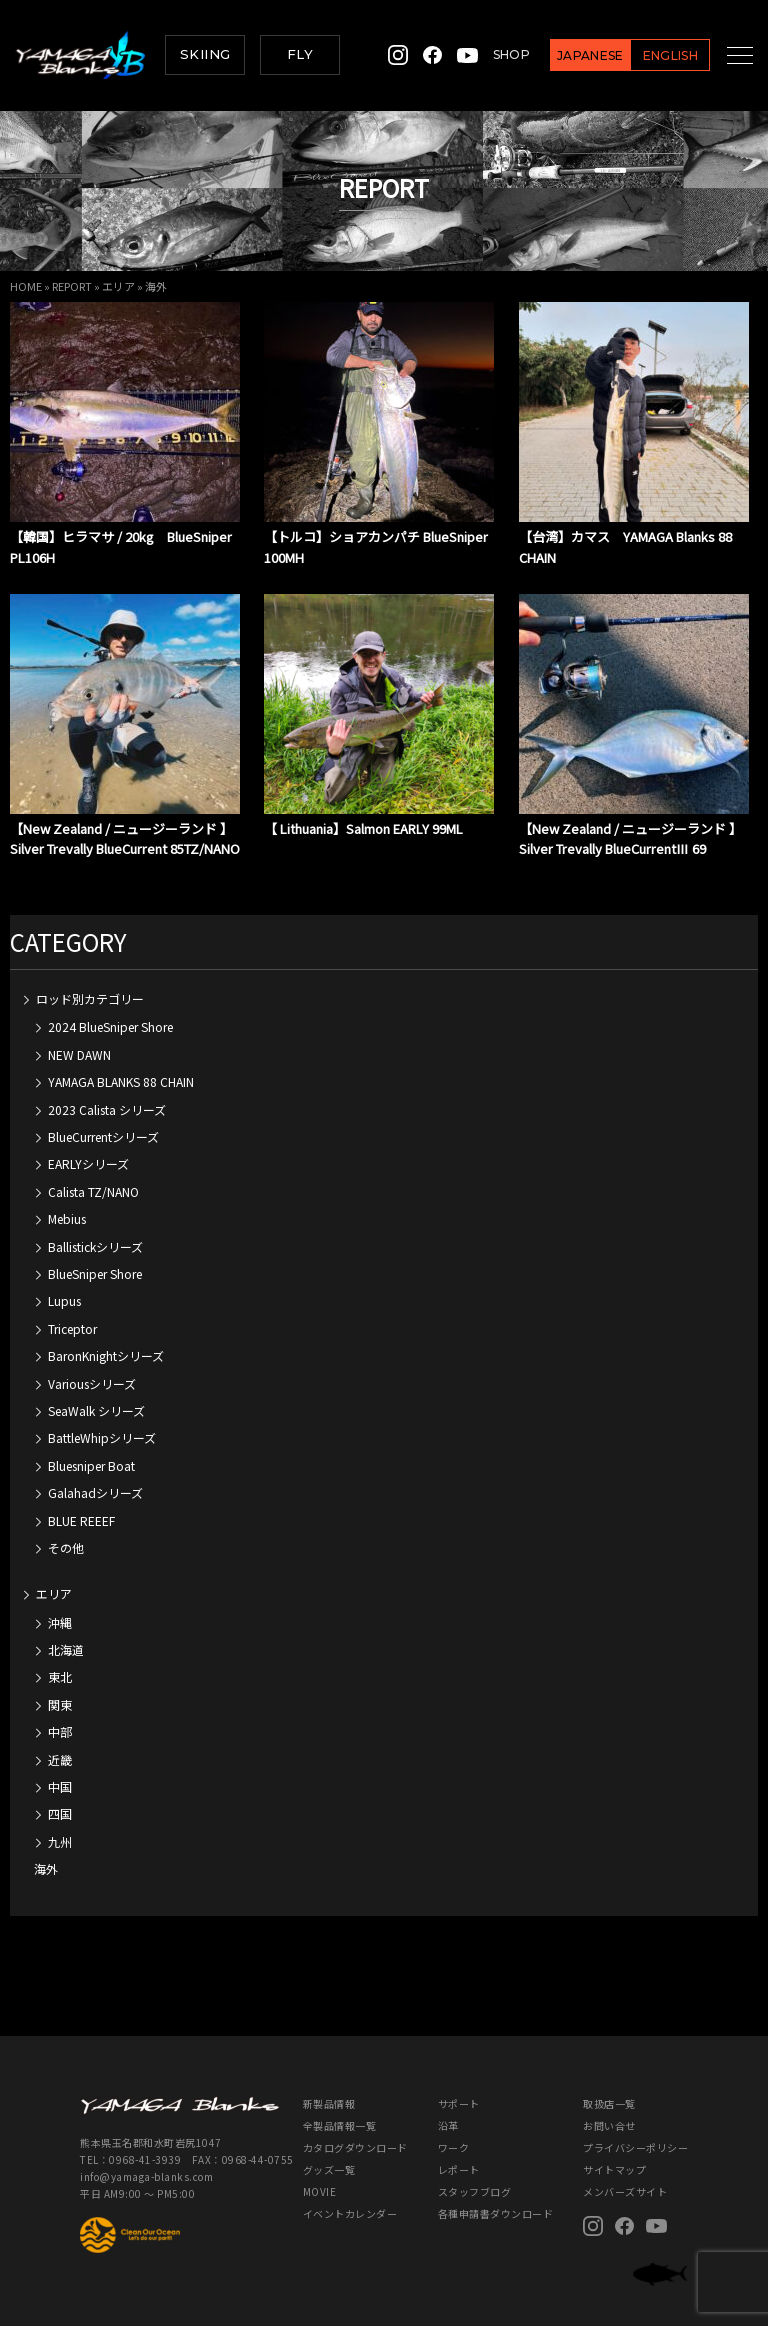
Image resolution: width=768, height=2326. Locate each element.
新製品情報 (329, 2083)
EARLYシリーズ (88, 1143)
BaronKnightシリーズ (106, 1335)
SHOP (489, 54)
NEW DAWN (79, 1034)
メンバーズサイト (625, 2171)
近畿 (60, 1739)
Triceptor (72, 1308)
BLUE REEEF (81, 1500)
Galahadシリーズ (95, 1472)
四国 (60, 1793)
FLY (300, 54)
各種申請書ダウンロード (496, 2193)
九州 (60, 1821)
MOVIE (320, 2171)
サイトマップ (614, 2149)
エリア (118, 286)
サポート (459, 2083)
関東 (60, 1684)
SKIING (205, 54)
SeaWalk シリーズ (96, 1390)
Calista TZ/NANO (93, 1171)
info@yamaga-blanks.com (146, 2156)
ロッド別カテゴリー (90, 978)
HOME (26, 286)
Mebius (67, 1198)
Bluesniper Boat (91, 1445)
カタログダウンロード (355, 2127)
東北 (60, 1656)
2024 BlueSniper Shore (110, 1006)
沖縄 (60, 1602)
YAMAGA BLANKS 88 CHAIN (121, 1061)
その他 (66, 1527)
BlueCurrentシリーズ (103, 1116)
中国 (60, 1766)
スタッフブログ (475, 2171)
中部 (60, 1711)
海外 (46, 1848)
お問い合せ (609, 2105)
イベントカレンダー (350, 2193)
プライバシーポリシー (635, 2127)
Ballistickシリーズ (95, 1226)
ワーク (454, 2127)
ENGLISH (648, 55)
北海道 (66, 1629)
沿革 (448, 2105)
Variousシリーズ (92, 1363)
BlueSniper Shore (95, 1253)
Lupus (64, 1280)
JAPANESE (568, 55)
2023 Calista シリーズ (107, 1089)
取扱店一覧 (609, 2083)
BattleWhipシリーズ (102, 1417)
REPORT (72, 286)
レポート (459, 2149)
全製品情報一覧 (340, 2105)
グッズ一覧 (329, 2149)
